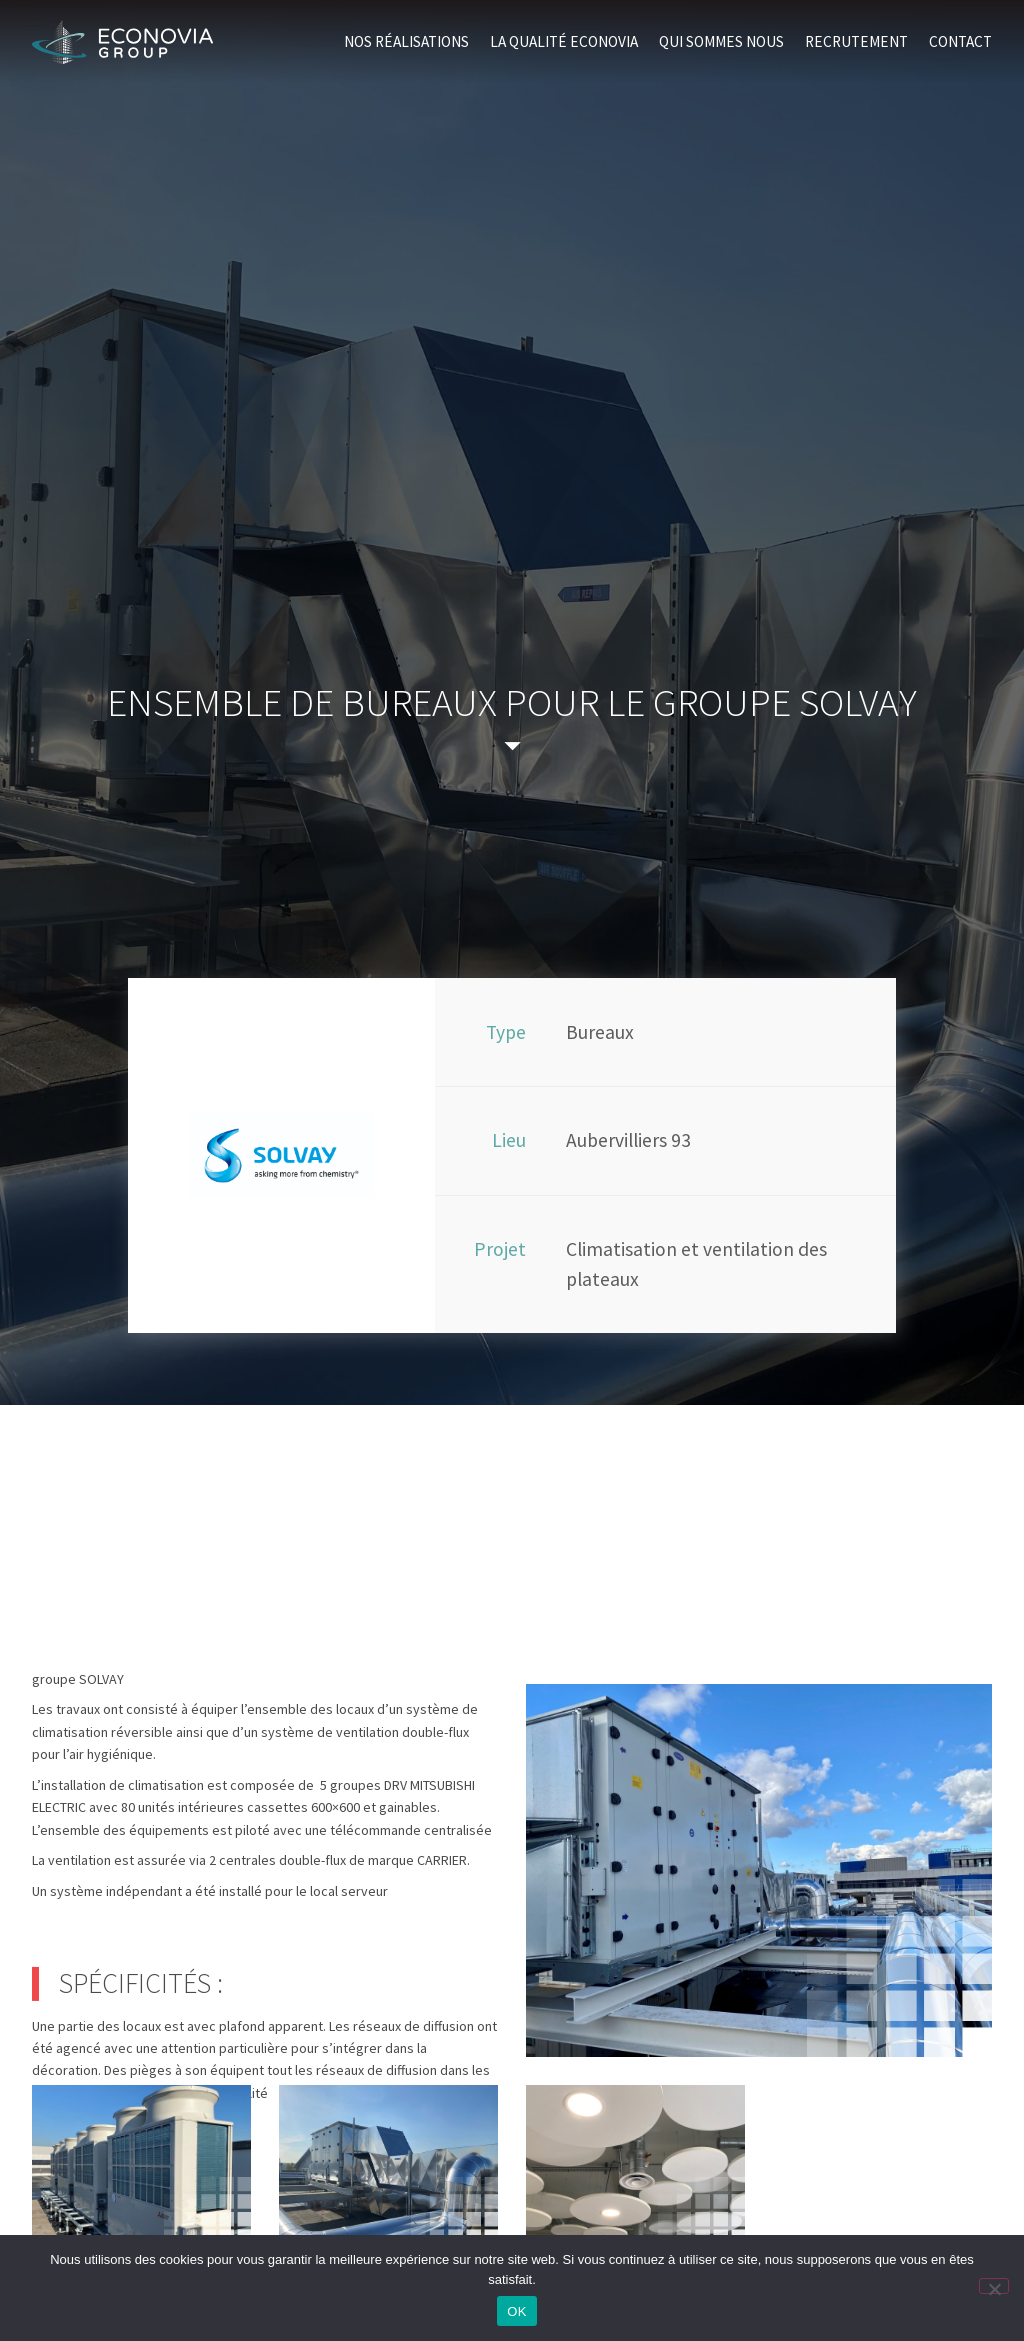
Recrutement (856, 41)
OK (516, 2311)
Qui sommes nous (721, 41)
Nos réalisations (406, 41)
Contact (960, 41)
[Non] (994, 2286)
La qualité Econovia (564, 41)
